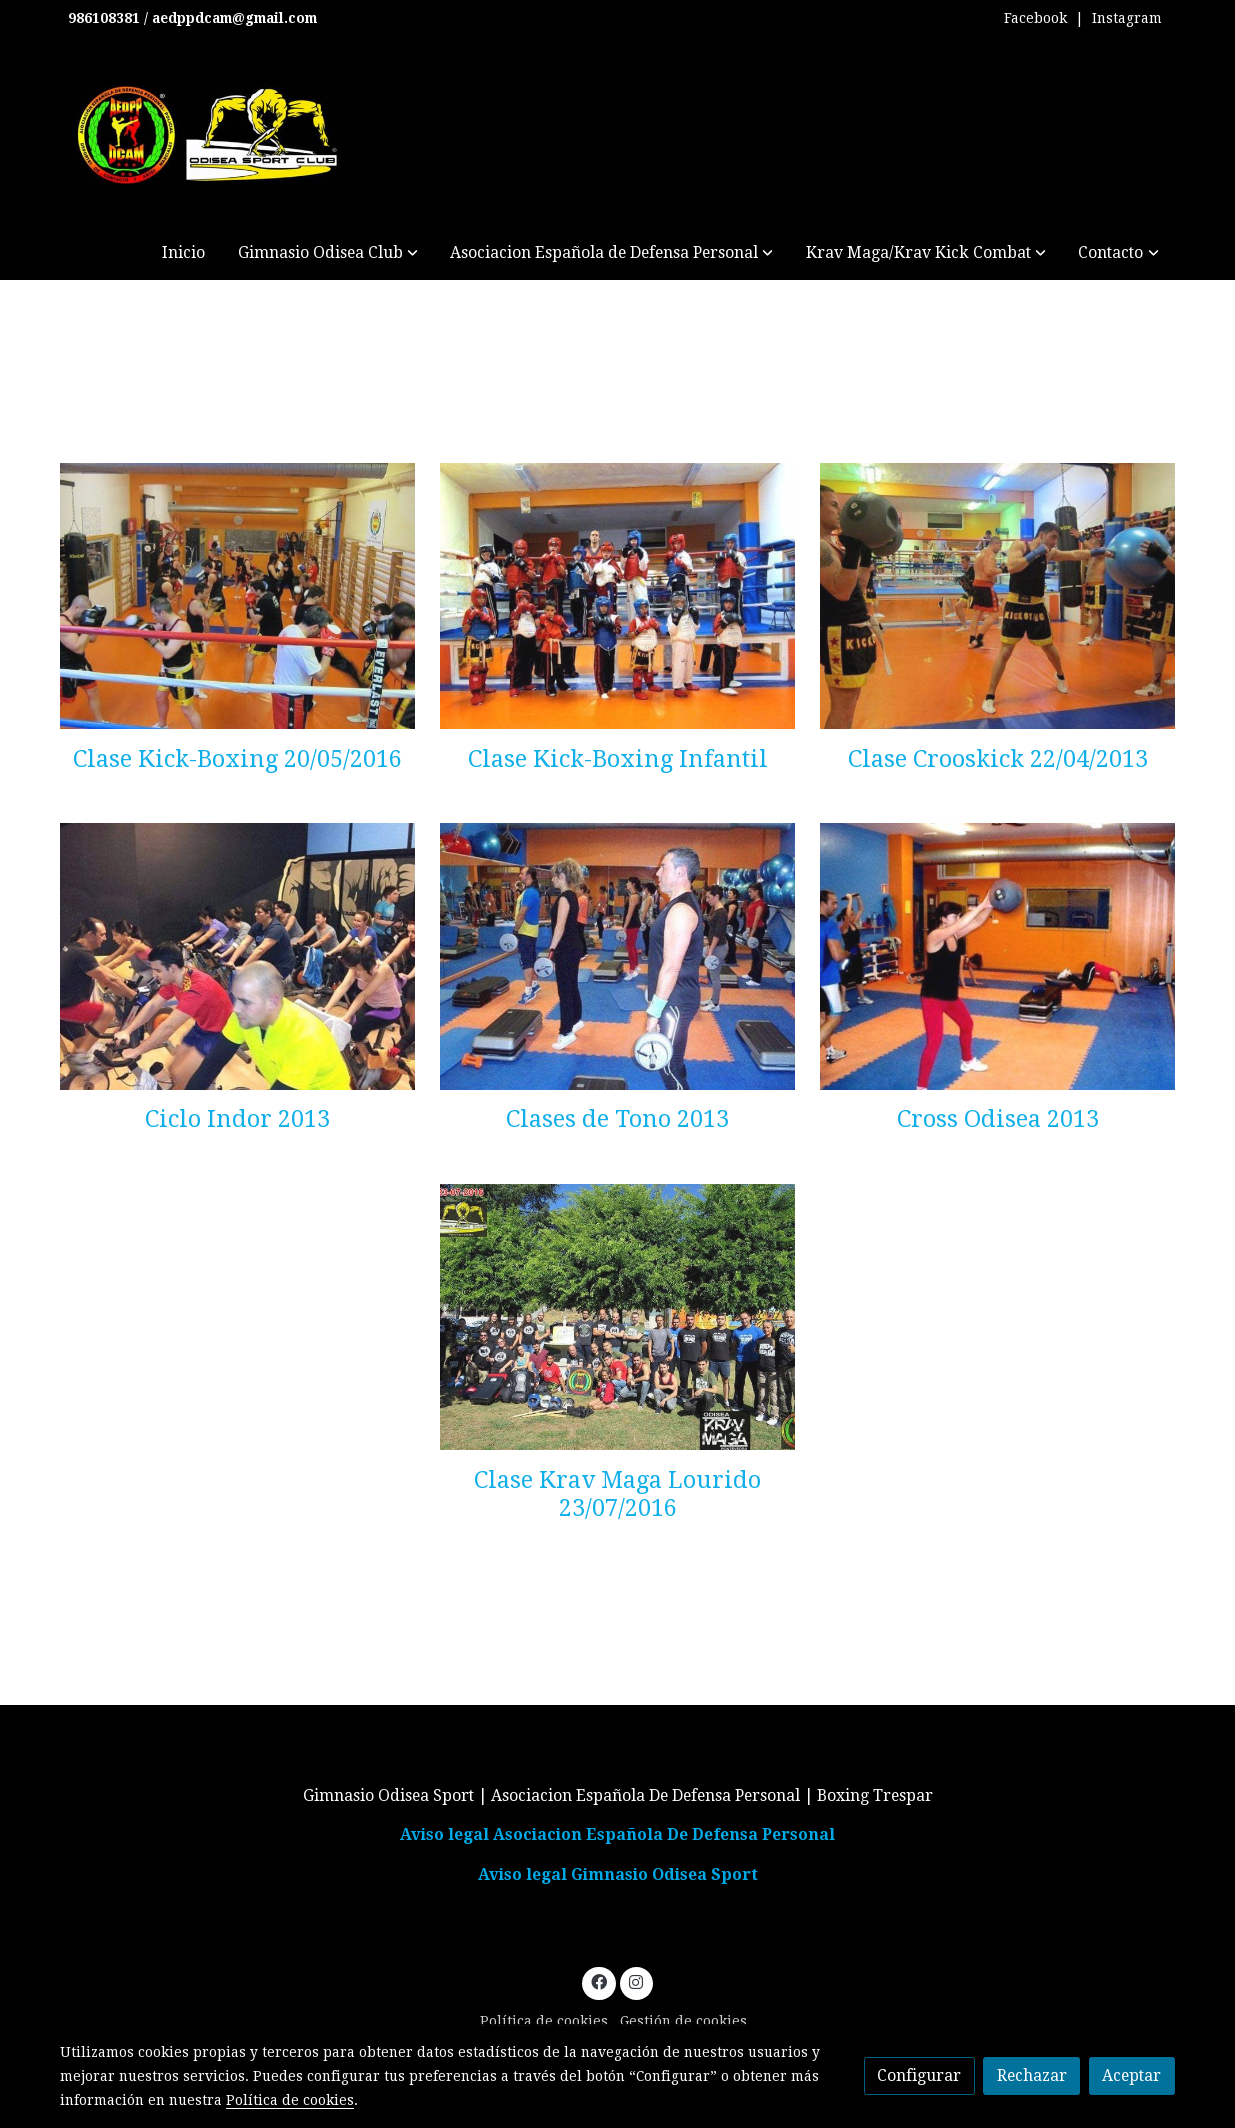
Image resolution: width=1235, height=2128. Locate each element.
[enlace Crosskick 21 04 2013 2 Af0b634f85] (997, 594)
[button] (328, 252)
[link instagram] (636, 1981)
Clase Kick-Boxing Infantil (618, 759)
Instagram (1127, 18)
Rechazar (1032, 2075)
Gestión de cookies (683, 2021)
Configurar (919, 2075)
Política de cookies (544, 2021)
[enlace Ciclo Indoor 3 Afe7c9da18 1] (237, 955)
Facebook (1035, 18)
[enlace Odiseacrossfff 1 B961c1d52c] (997, 955)
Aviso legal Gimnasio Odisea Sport (618, 1874)
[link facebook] (598, 1981)
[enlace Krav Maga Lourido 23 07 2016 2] (617, 1315)
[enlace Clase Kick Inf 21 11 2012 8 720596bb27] (617, 594)
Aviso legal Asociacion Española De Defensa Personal (617, 1834)
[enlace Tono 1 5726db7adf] (617, 955)
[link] (208, 135)
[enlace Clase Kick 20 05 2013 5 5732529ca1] (237, 594)
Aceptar (1131, 2075)
